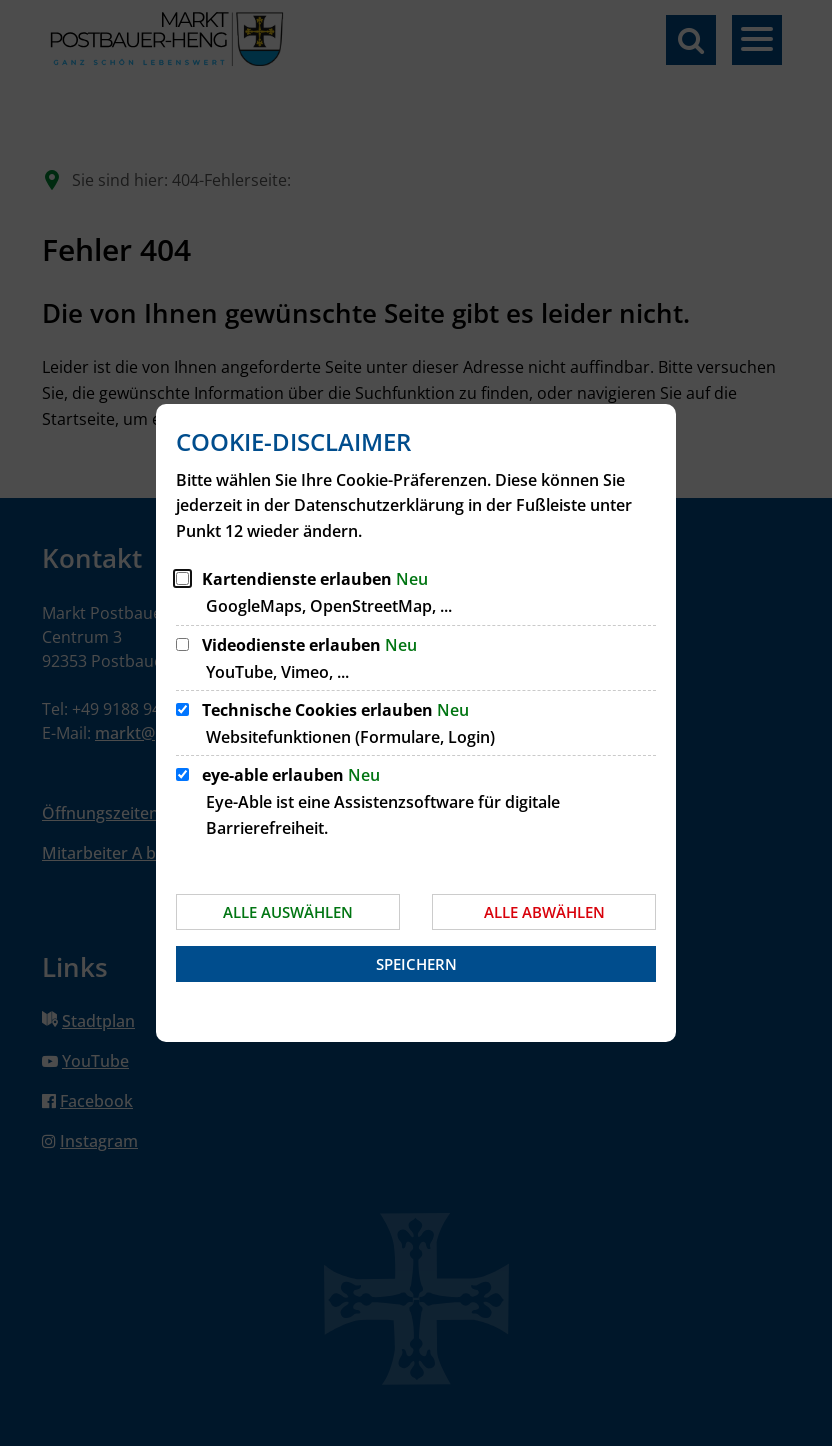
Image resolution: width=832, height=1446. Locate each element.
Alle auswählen (288, 912)
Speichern (416, 964)
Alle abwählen (544, 912)
